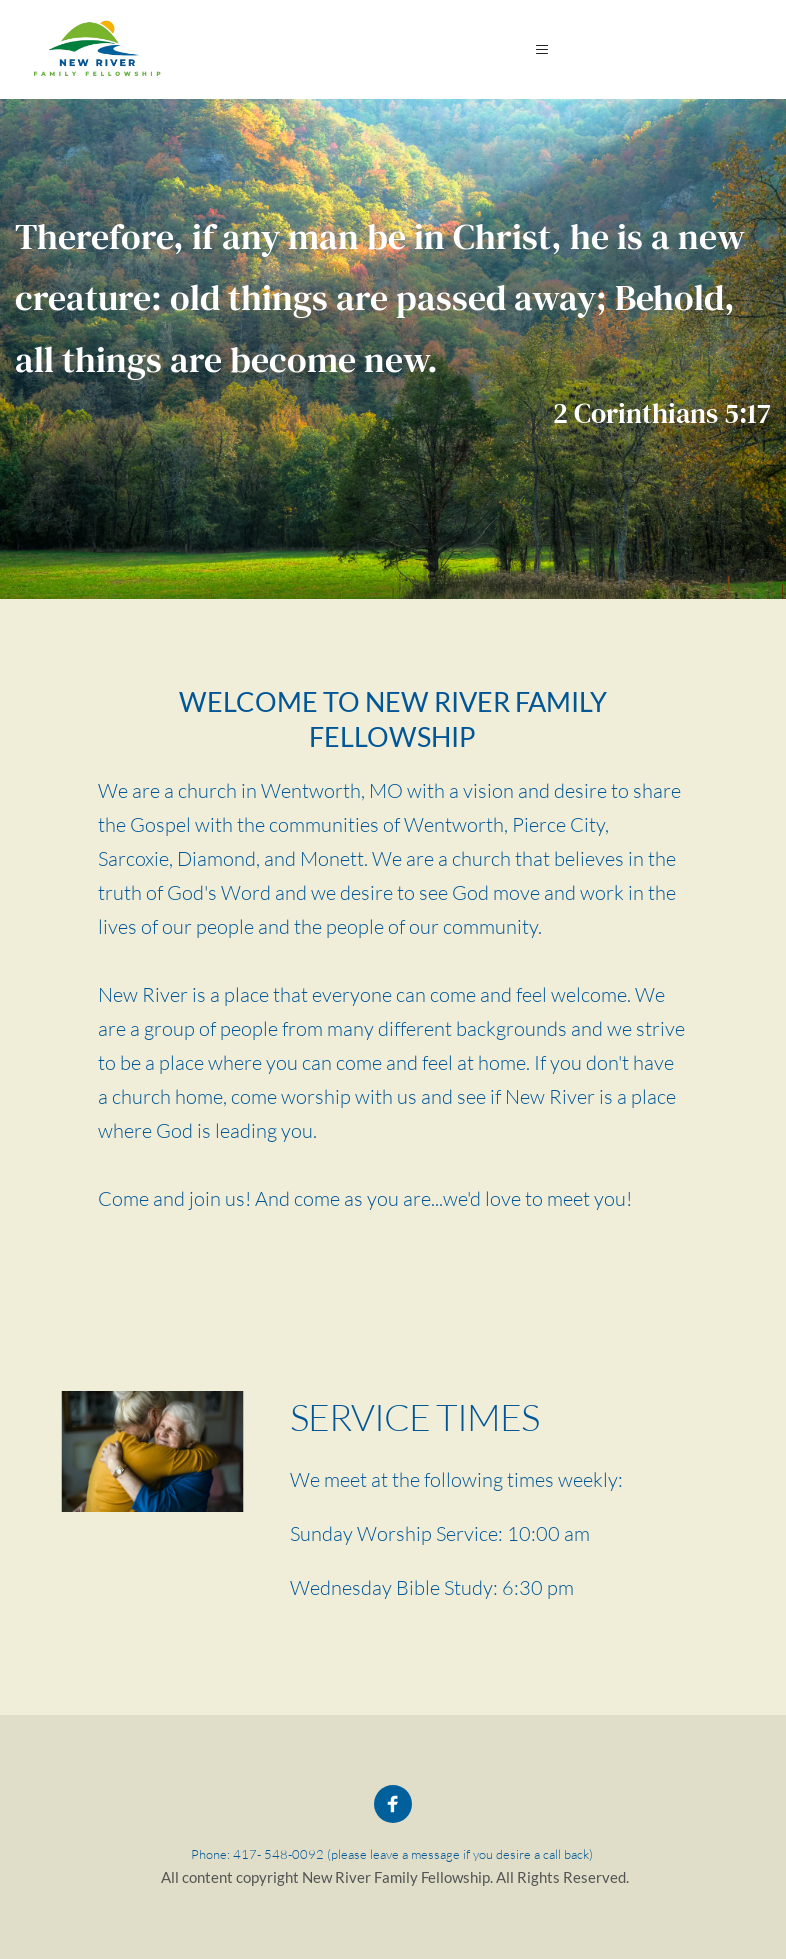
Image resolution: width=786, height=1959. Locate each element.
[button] (546, 49)
